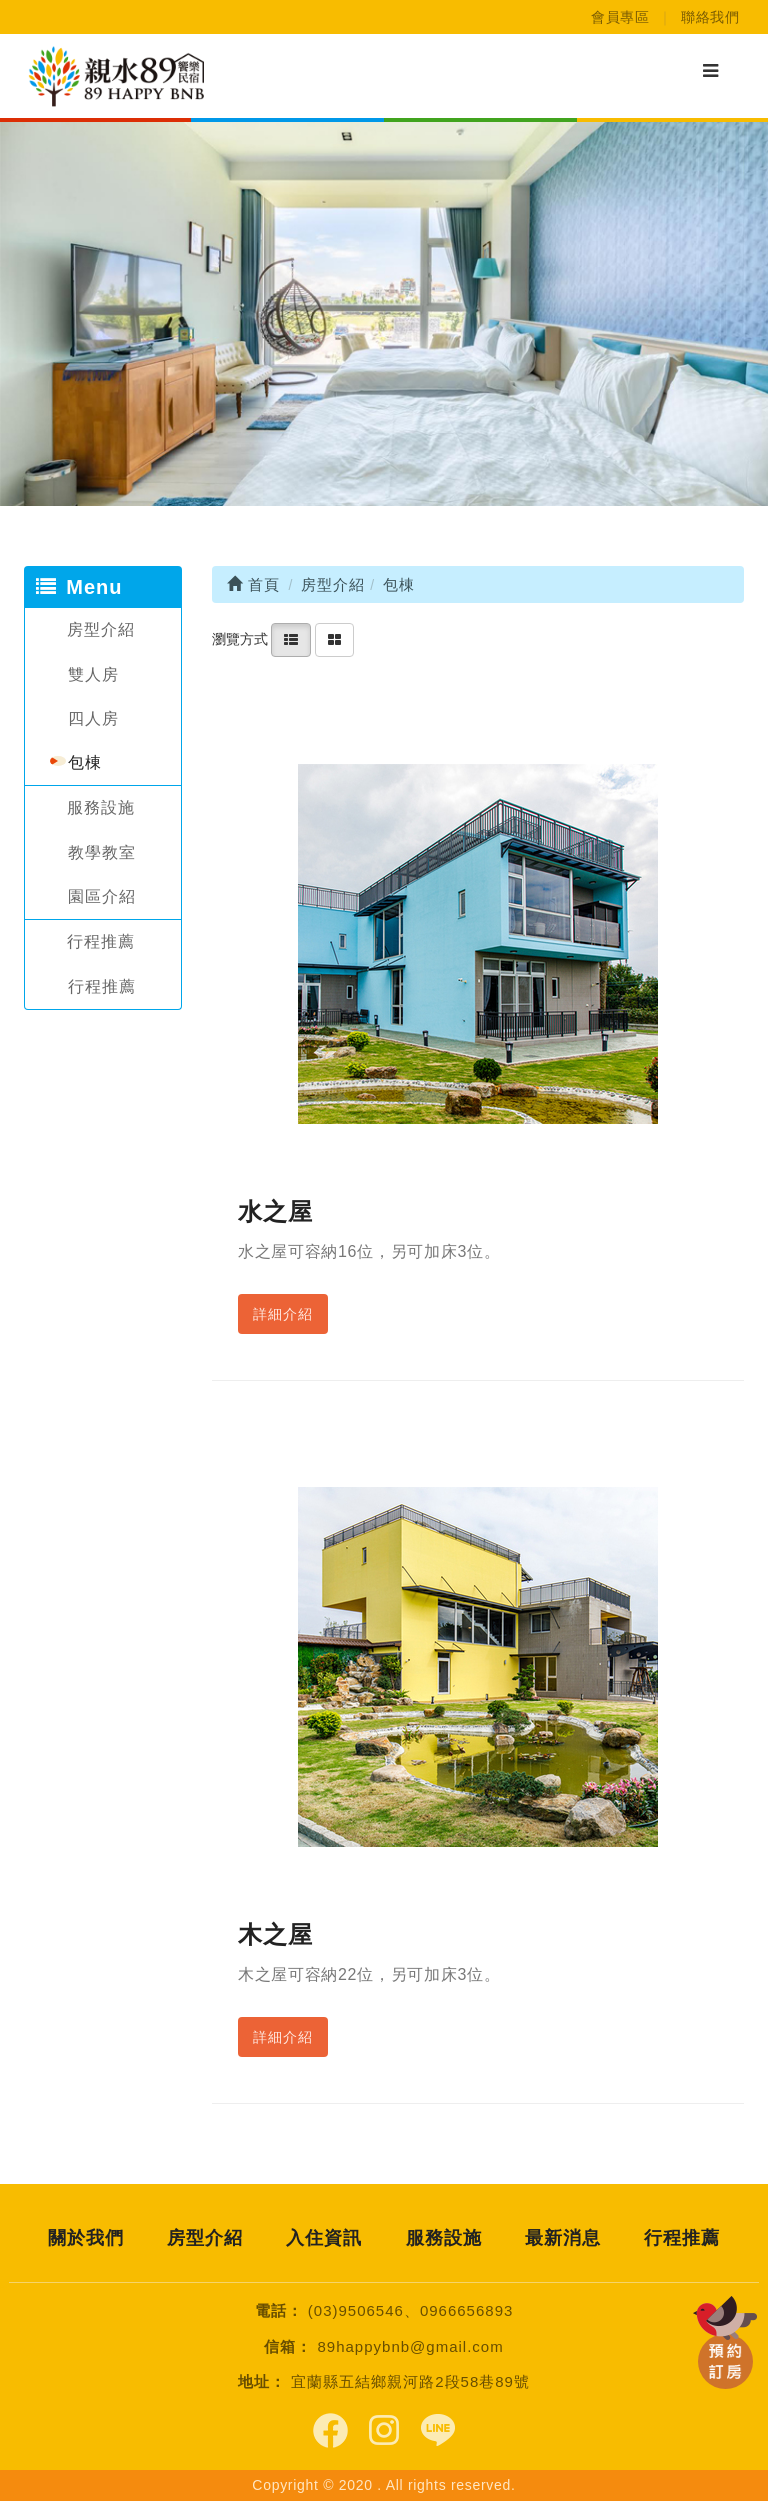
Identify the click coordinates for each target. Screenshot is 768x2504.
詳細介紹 (283, 1314)
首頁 (253, 584)
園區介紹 (102, 896)
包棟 (85, 762)
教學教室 (102, 852)
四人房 (93, 718)
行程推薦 (101, 941)
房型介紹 (101, 629)
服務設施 (101, 807)
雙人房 (93, 674)
